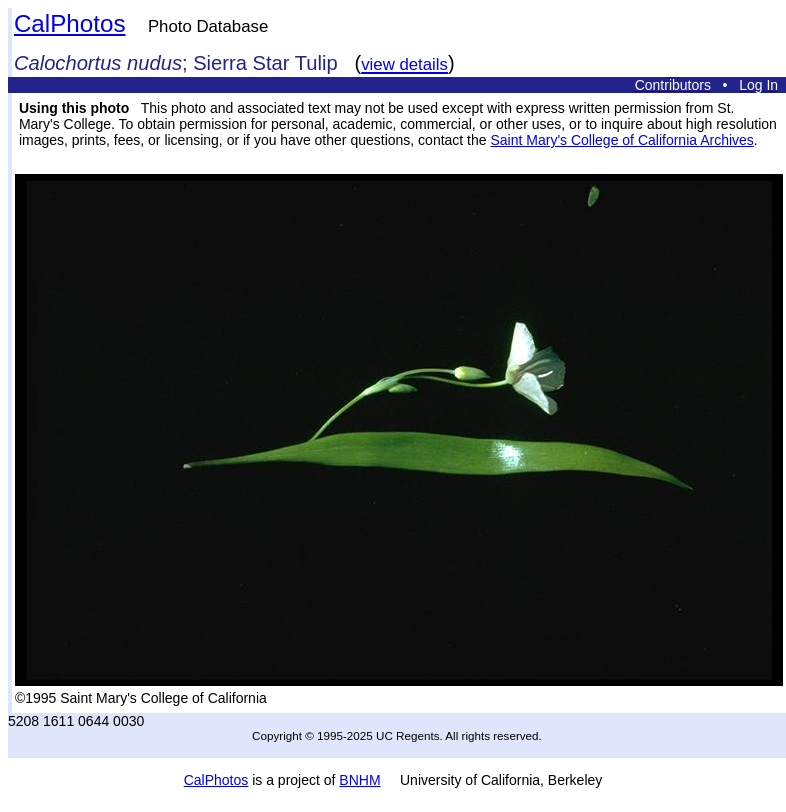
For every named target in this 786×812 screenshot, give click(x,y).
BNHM (359, 780)
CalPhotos (70, 23)
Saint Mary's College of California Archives (621, 140)
